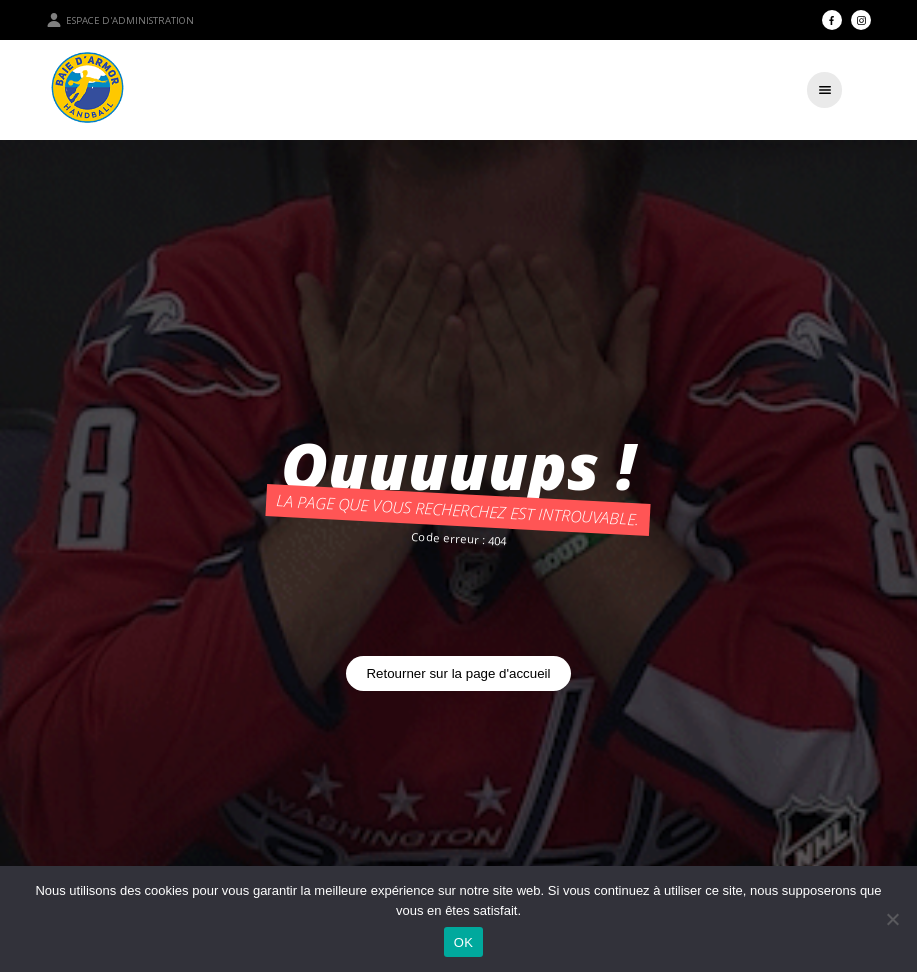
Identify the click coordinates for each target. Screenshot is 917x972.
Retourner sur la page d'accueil (458, 673)
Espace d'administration (120, 20)
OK (463, 942)
